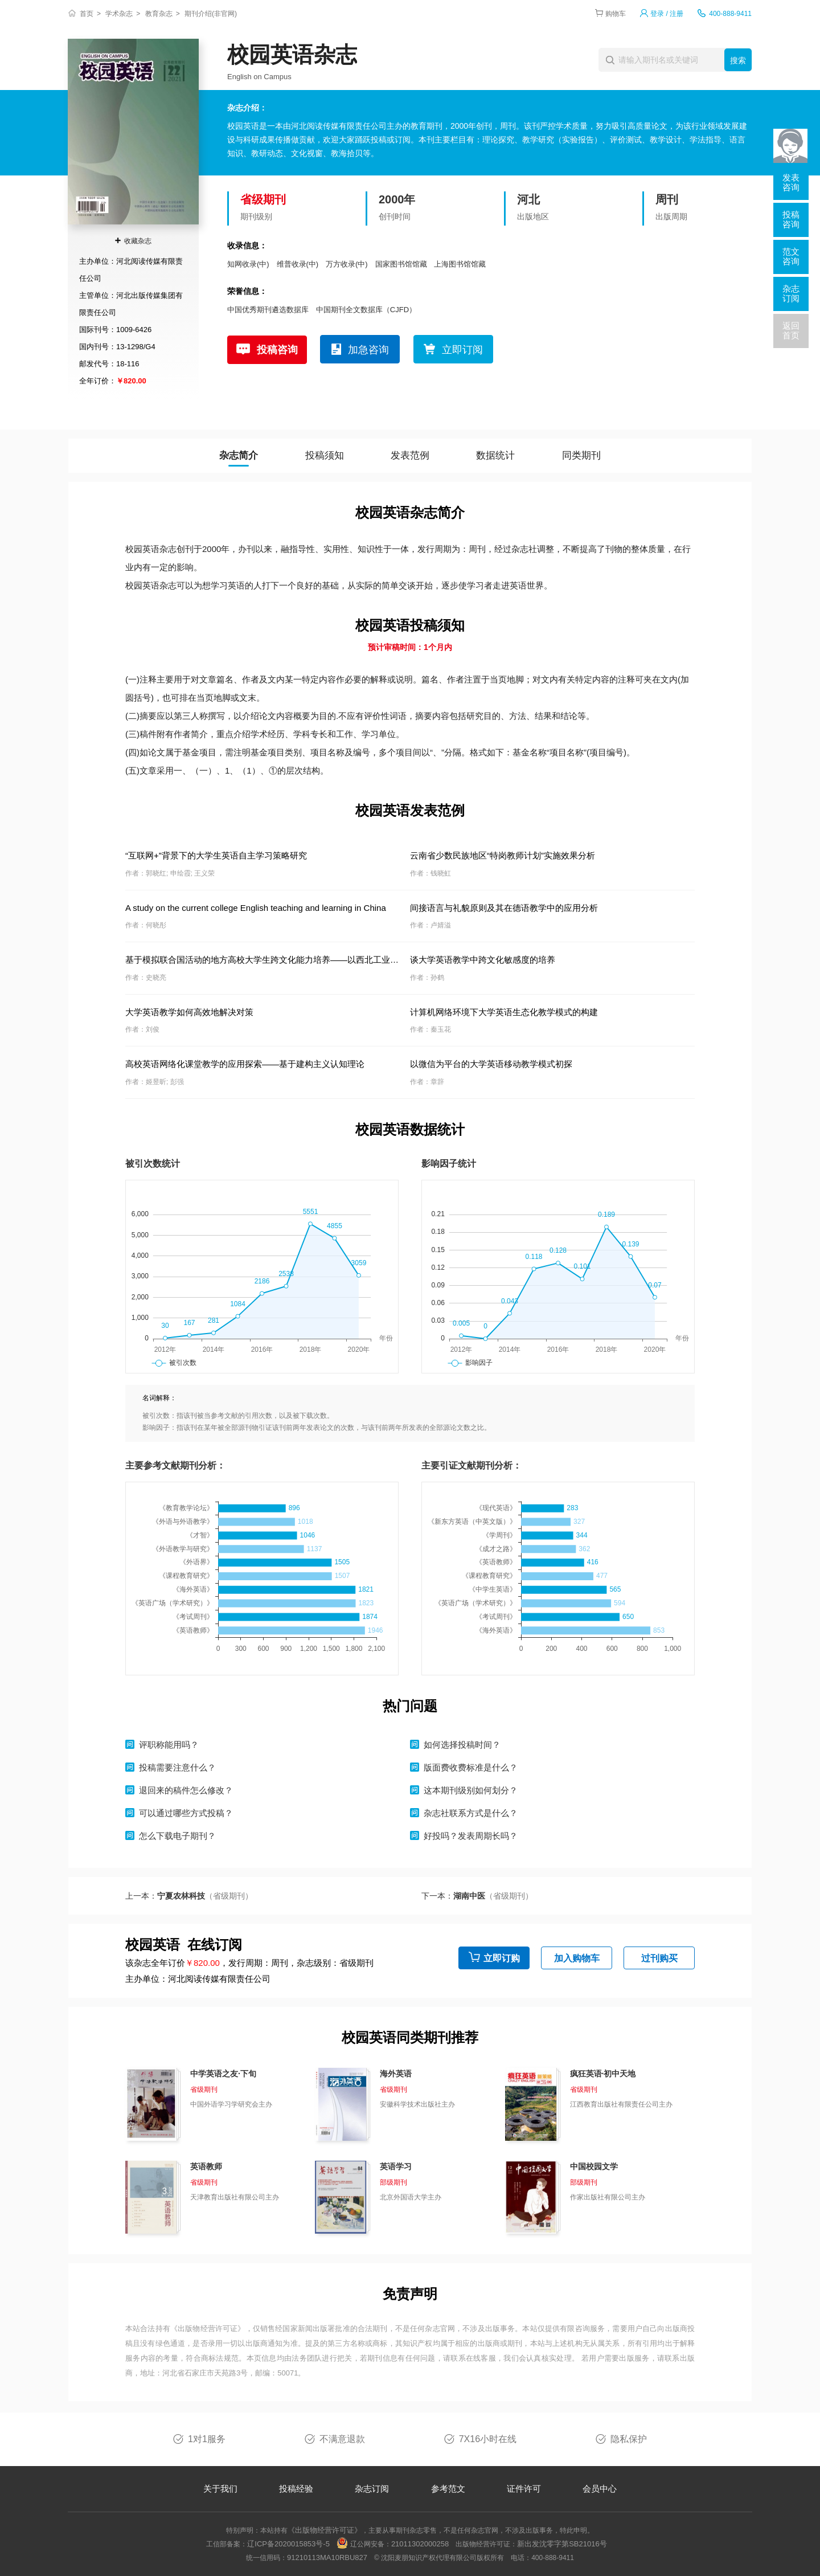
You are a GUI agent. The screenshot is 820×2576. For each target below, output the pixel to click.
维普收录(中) (298, 264)
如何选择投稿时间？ (462, 1744)
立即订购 (501, 1958)
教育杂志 (159, 14)
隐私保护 (628, 2439)
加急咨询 (368, 349)
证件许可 (524, 2488)
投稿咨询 (277, 349)
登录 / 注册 (666, 14)
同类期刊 (581, 455)
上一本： (189, 1895)
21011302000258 (420, 2544)
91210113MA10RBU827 (327, 2557)
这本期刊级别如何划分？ (471, 1790)
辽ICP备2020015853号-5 (288, 2544)
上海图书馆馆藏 (460, 264)
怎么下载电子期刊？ (177, 1836)
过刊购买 (659, 1958)
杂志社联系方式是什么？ (471, 1813)
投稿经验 (296, 2488)
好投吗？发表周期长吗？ (471, 1836)
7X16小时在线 (487, 2439)
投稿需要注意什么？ (177, 1767)
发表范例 (410, 455)
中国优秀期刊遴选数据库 (268, 309)
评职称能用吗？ (169, 1744)
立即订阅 (462, 349)
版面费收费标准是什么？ (471, 1767)
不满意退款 (342, 2439)
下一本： (477, 1895)
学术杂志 (119, 14)
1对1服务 (207, 2439)
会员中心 (600, 2488)
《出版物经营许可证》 (207, 2328)
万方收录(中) (347, 264)
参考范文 (448, 2488)
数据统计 (495, 455)
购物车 (615, 14)
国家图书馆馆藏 (401, 264)
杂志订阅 (372, 2488)
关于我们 (220, 2488)
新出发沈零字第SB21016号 (562, 2544)
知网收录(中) (248, 264)
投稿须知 (324, 455)
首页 (86, 14)
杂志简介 (238, 455)
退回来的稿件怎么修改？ (186, 1790)
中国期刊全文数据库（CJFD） (366, 309)
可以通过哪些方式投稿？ (186, 1813)
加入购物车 (577, 1958)
